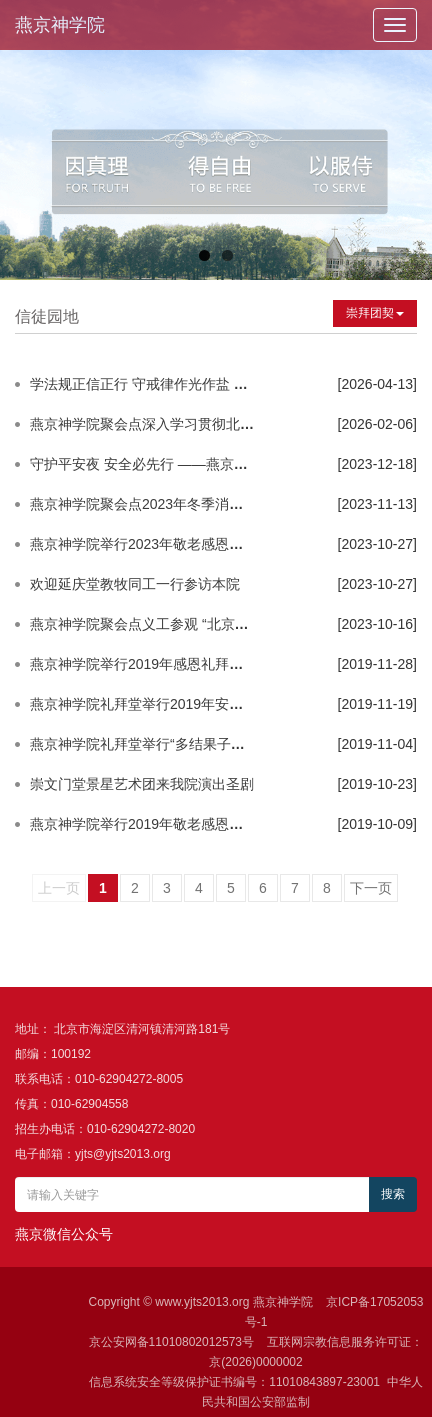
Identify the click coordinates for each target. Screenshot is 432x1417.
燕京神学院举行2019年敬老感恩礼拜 (143, 824)
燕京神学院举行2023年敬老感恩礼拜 (143, 544)
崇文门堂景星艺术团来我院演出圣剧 (142, 784)
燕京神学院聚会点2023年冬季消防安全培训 (164, 504)
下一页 (371, 888)
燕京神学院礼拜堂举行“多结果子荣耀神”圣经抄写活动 (195, 744)
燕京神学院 (60, 25)
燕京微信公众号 (64, 1234)
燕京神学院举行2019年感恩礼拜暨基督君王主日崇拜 (192, 664)
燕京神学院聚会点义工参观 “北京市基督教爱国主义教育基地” (218, 624)
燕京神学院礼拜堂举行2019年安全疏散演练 (164, 704)
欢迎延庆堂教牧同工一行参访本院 (135, 584)
